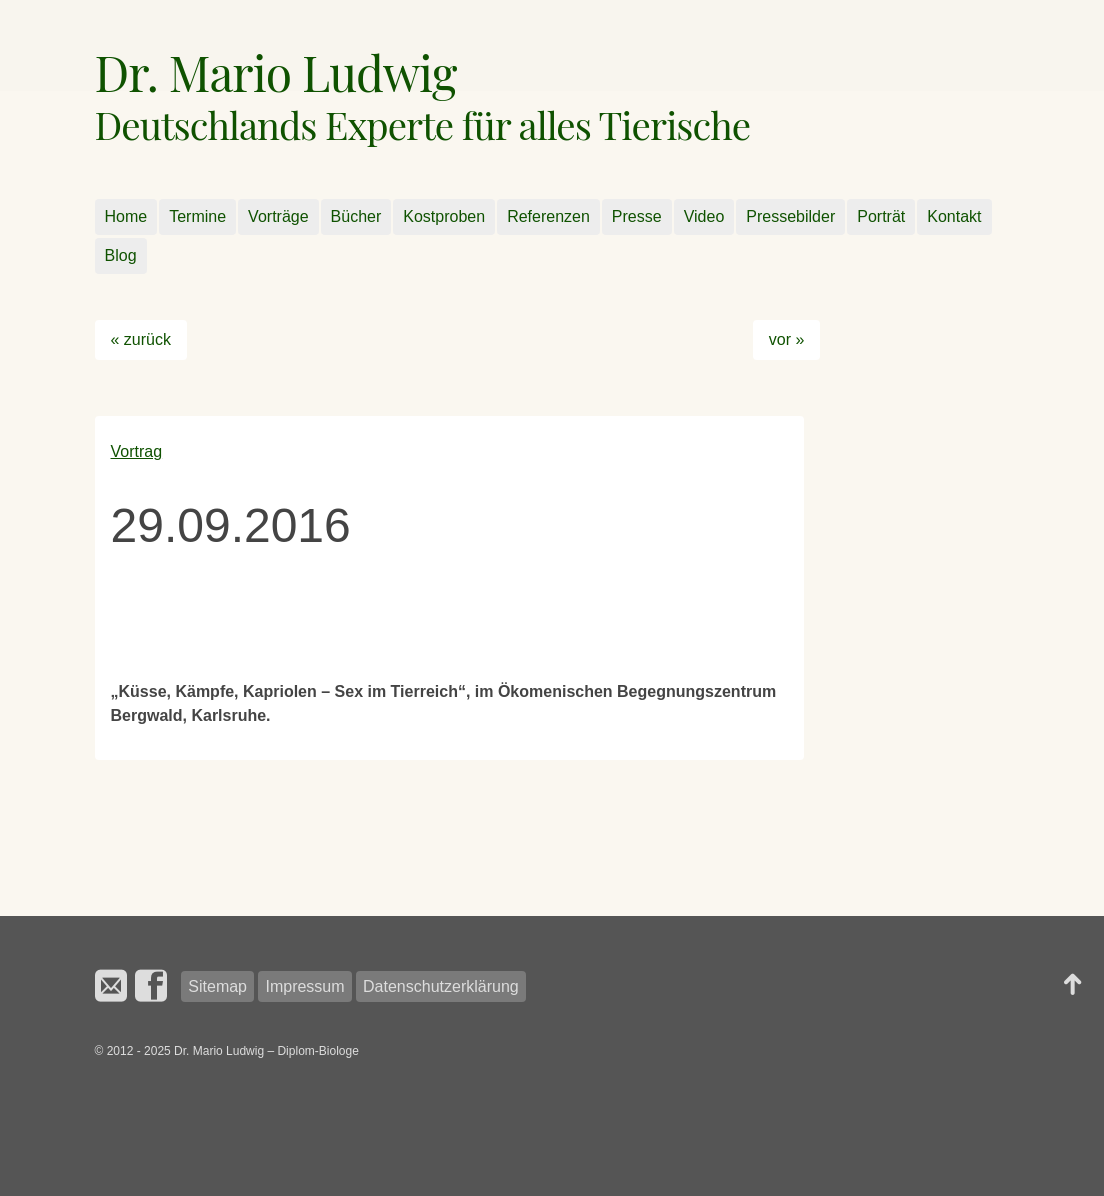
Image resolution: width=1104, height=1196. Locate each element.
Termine (197, 216)
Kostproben (444, 216)
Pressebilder (790, 216)
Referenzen (548, 216)
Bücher (356, 216)
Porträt (881, 216)
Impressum (304, 986)
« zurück (141, 339)
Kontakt (954, 216)
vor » (787, 339)
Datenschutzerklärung (441, 986)
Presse (637, 216)
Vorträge (278, 216)
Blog (121, 255)
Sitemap (217, 986)
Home (126, 216)
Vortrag (137, 451)
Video (704, 216)
